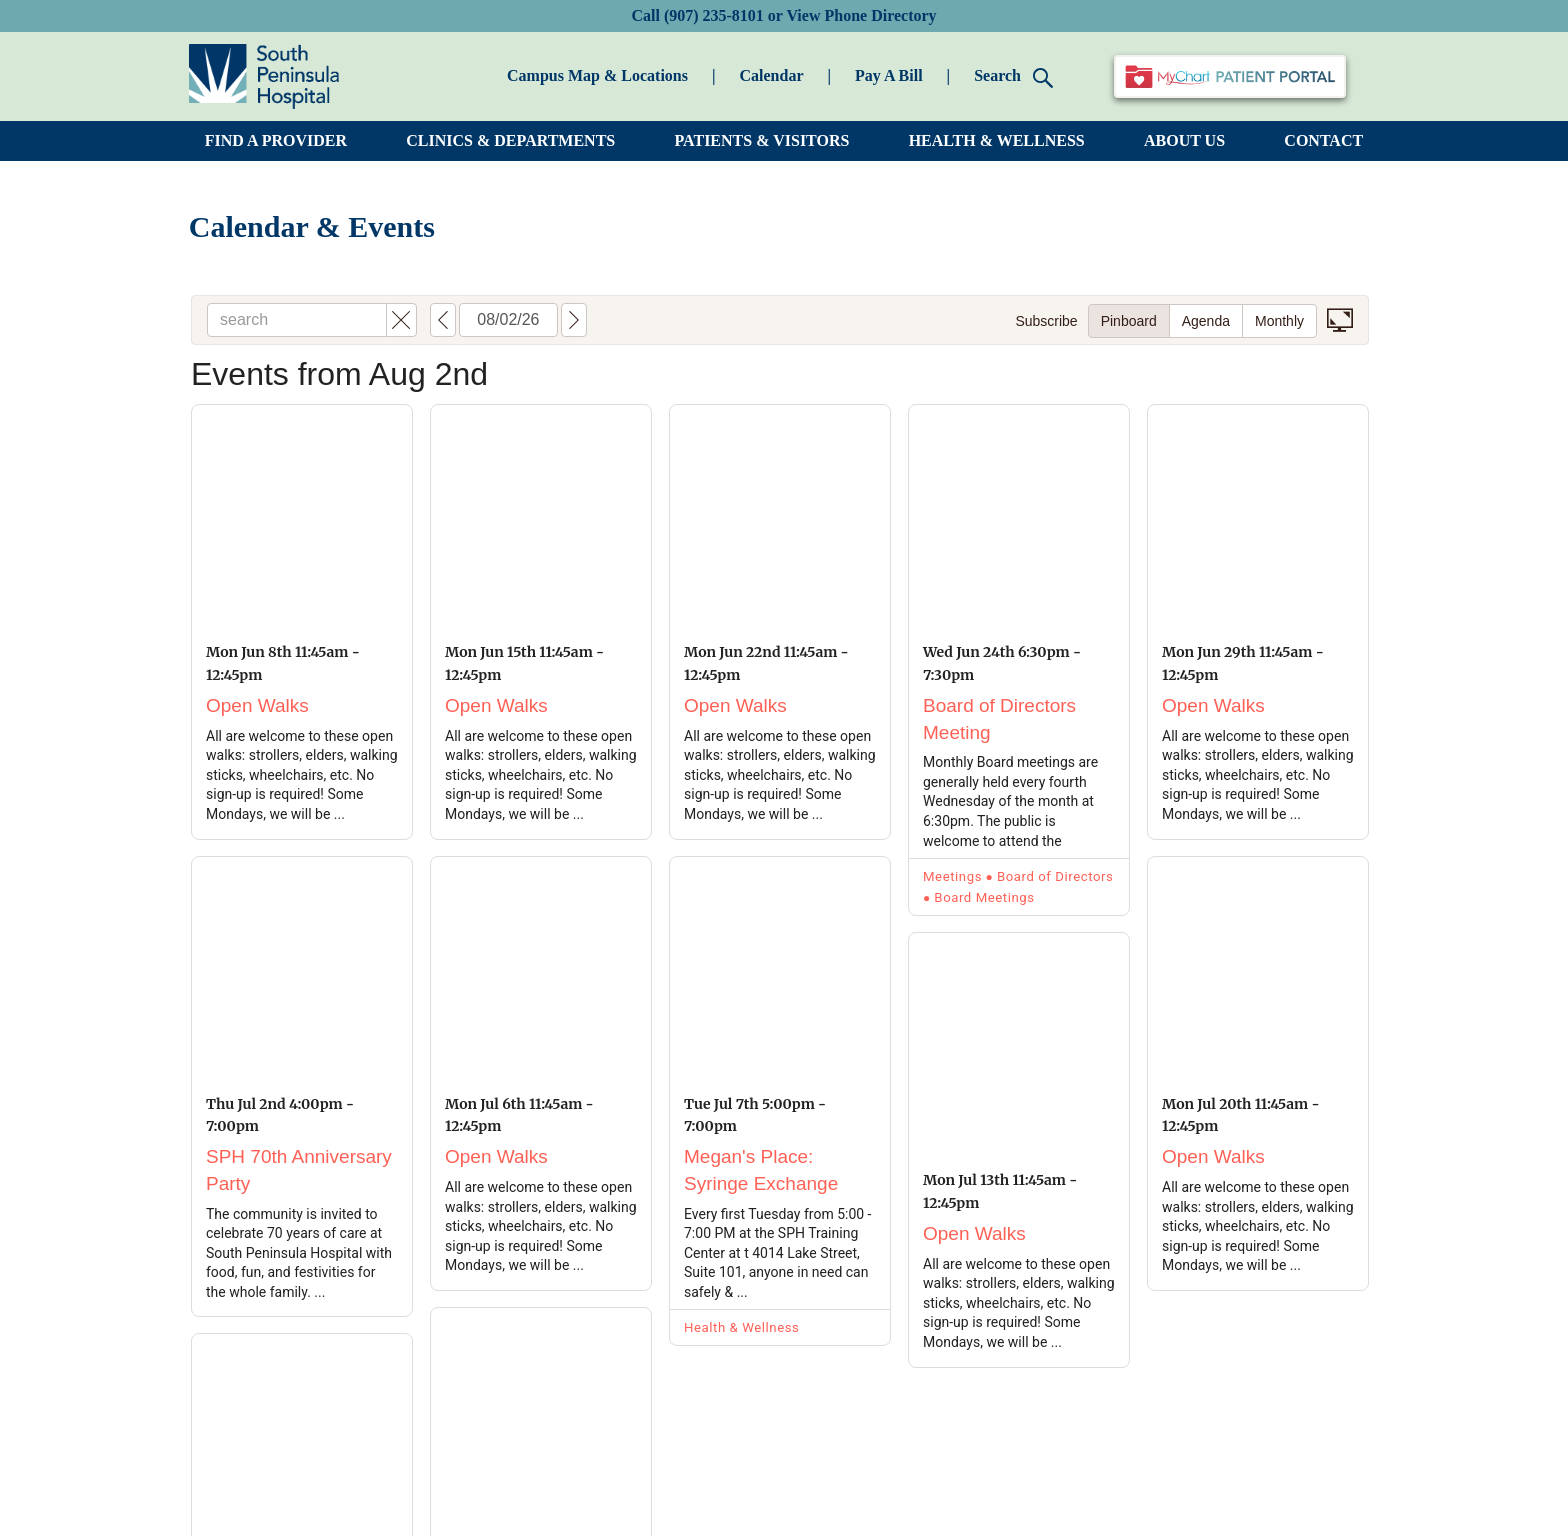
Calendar (771, 75)
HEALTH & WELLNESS (997, 140)
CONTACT (1323, 140)
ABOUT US (1184, 140)
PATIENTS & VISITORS (762, 140)
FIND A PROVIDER (276, 140)
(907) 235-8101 (714, 15)
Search (1013, 77)
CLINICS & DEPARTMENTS (510, 140)
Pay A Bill (889, 75)
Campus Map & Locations (597, 75)
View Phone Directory (861, 15)
